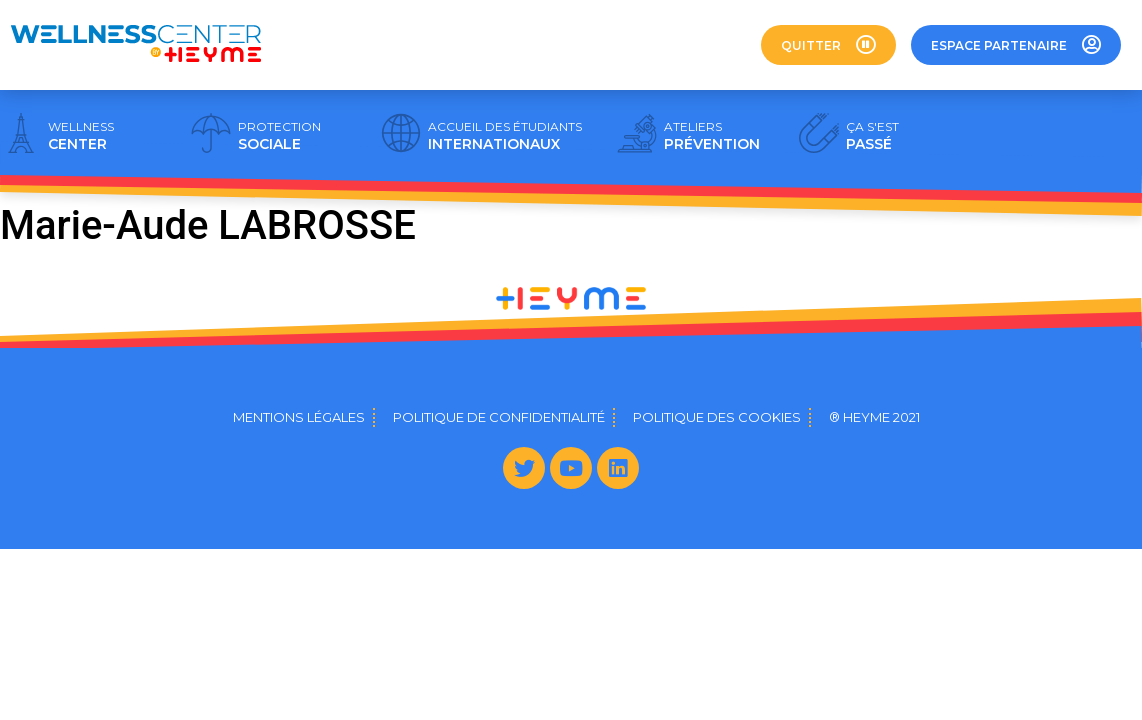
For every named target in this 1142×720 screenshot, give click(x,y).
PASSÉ (872, 136)
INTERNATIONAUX (505, 136)
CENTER (81, 136)
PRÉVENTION (712, 136)
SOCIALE (279, 136)
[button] (828, 45)
